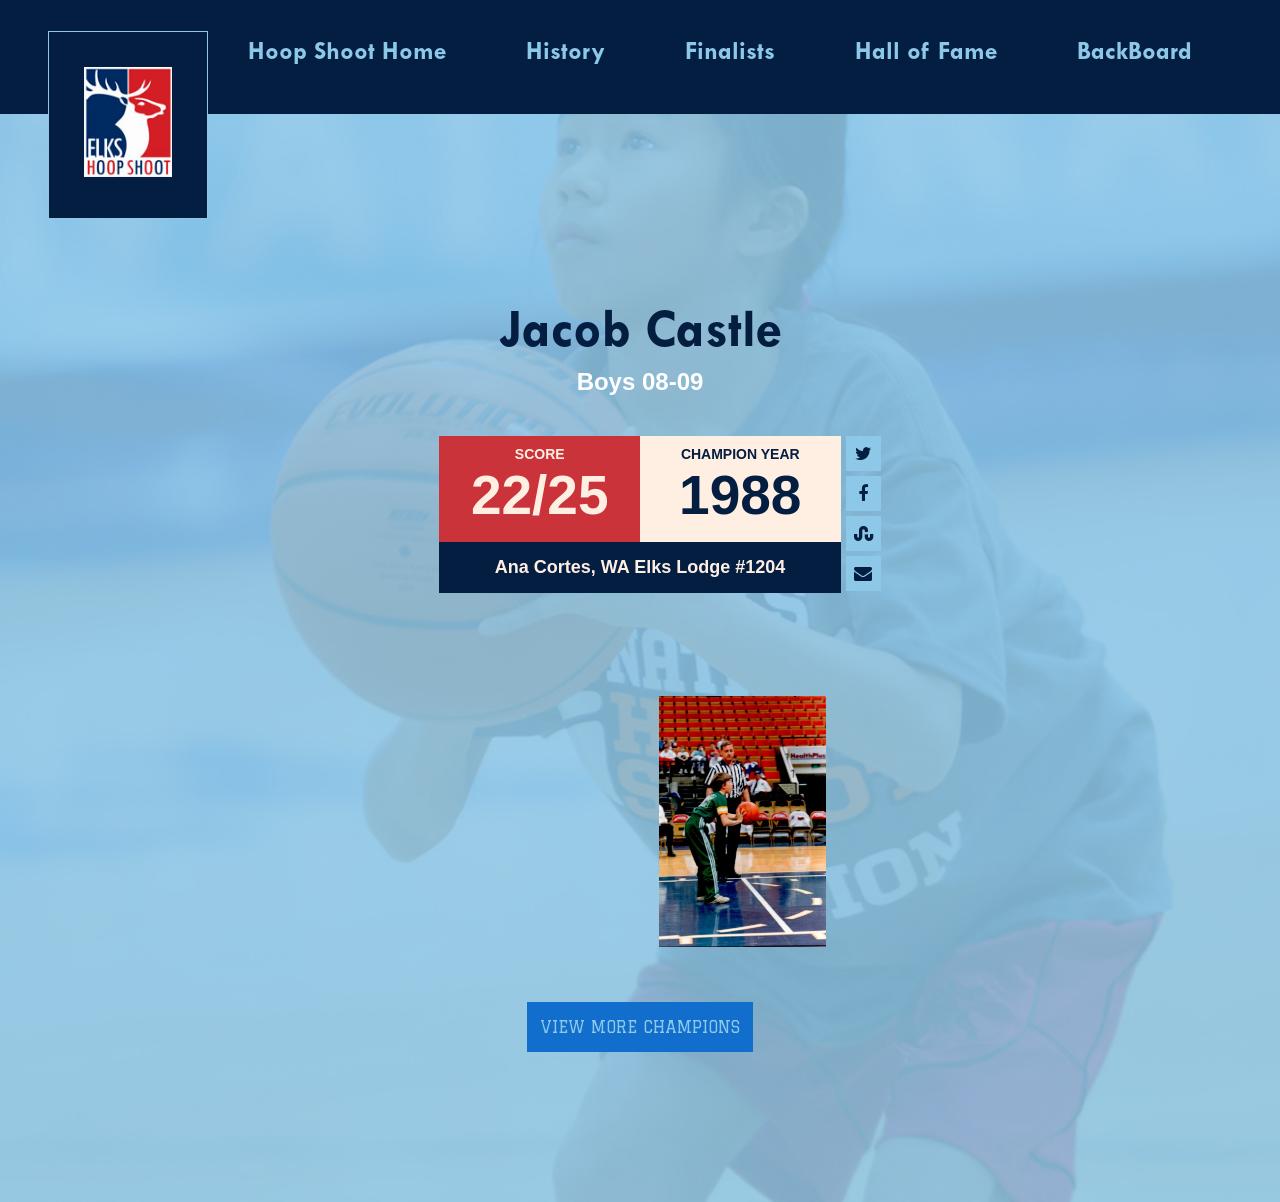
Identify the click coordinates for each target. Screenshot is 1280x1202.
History (565, 53)
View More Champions (640, 1027)
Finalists (730, 53)
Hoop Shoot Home (347, 53)
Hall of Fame (926, 53)
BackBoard (1134, 53)
